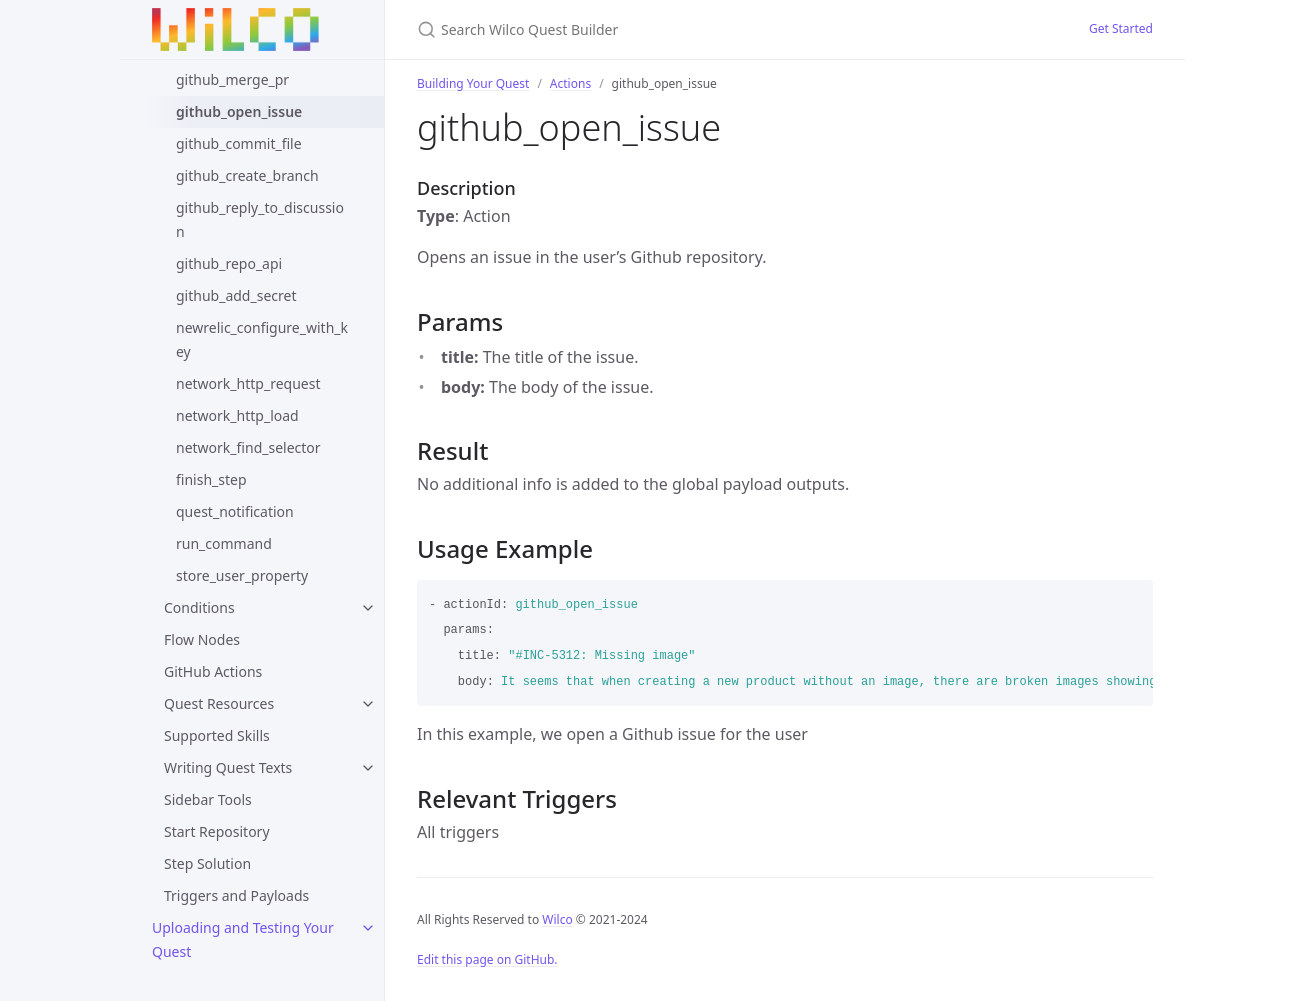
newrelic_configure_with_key (262, 339)
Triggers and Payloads (236, 895)
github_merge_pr (232, 79)
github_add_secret (236, 295)
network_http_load (237, 415)
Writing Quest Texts (228, 767)
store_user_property (242, 575)
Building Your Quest (473, 83)
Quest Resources (219, 703)
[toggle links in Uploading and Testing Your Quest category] (368, 928)
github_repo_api (229, 263)
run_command (224, 543)
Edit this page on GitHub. (487, 959)
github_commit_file (239, 143)
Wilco (557, 919)
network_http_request (248, 383)
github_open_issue (239, 111)
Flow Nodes (202, 639)
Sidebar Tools (208, 799)
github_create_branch (247, 175)
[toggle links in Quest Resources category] (368, 704)
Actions (570, 83)
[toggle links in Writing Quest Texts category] (368, 768)
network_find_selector (248, 447)
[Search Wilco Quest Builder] (653, 29)
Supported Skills (217, 735)
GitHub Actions (213, 671)
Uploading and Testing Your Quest (243, 939)
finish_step (211, 479)
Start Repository (217, 831)
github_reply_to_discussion (260, 219)
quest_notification (235, 511)
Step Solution (207, 863)
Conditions (199, 607)
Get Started (1121, 28)
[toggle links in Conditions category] (368, 608)
